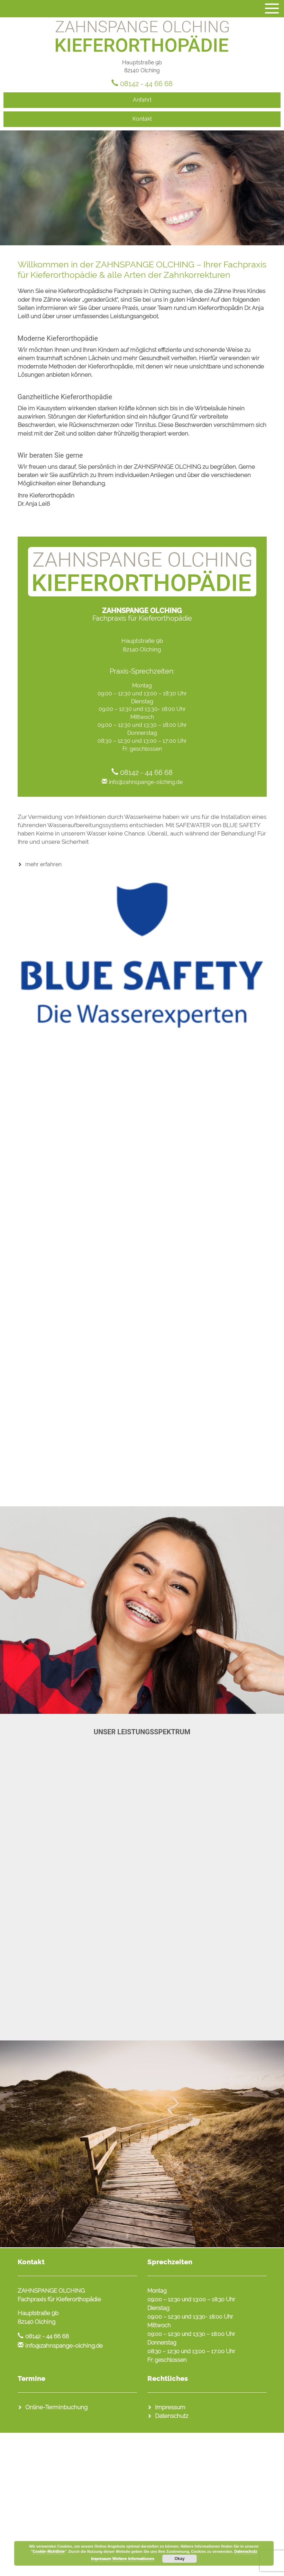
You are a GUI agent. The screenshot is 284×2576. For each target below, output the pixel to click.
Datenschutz (171, 2415)
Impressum (170, 2407)
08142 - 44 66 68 (146, 84)
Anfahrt (142, 100)
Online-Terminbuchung (56, 2407)
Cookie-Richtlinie (49, 2551)
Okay (179, 2558)
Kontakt (142, 119)
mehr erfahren (43, 864)
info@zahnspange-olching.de (146, 782)
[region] (142, 188)
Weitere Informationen (133, 2559)
